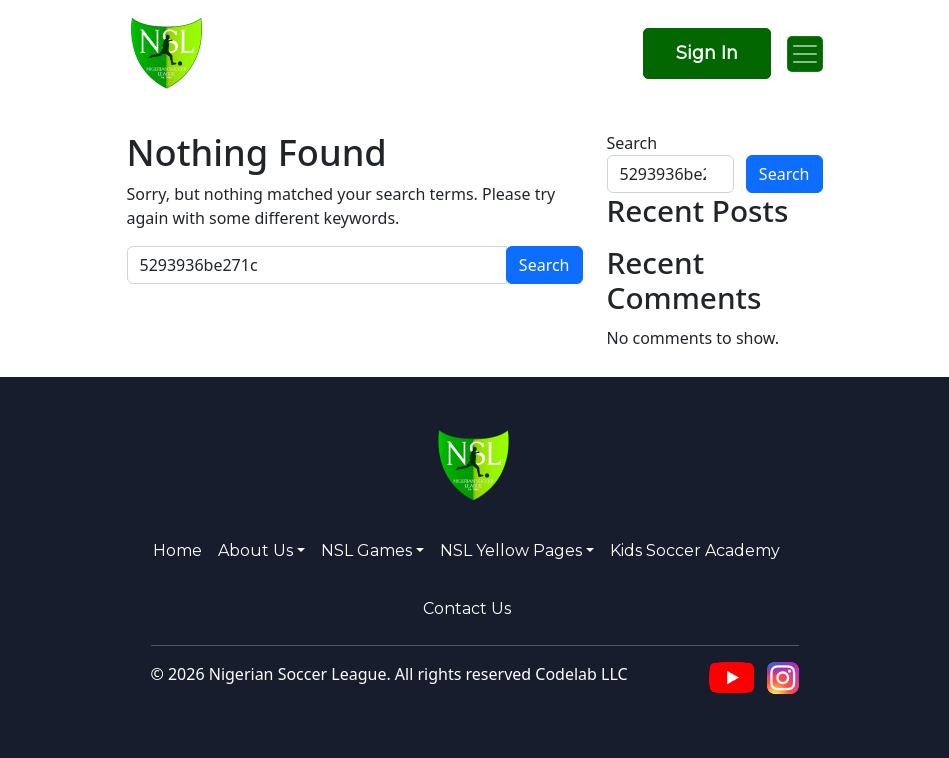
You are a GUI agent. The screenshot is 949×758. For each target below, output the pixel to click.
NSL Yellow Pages (511, 550)
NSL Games (366, 550)
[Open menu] (805, 54)
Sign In (707, 53)
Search (632, 143)
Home (177, 550)
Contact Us (467, 608)
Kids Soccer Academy (695, 550)
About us (255, 550)
